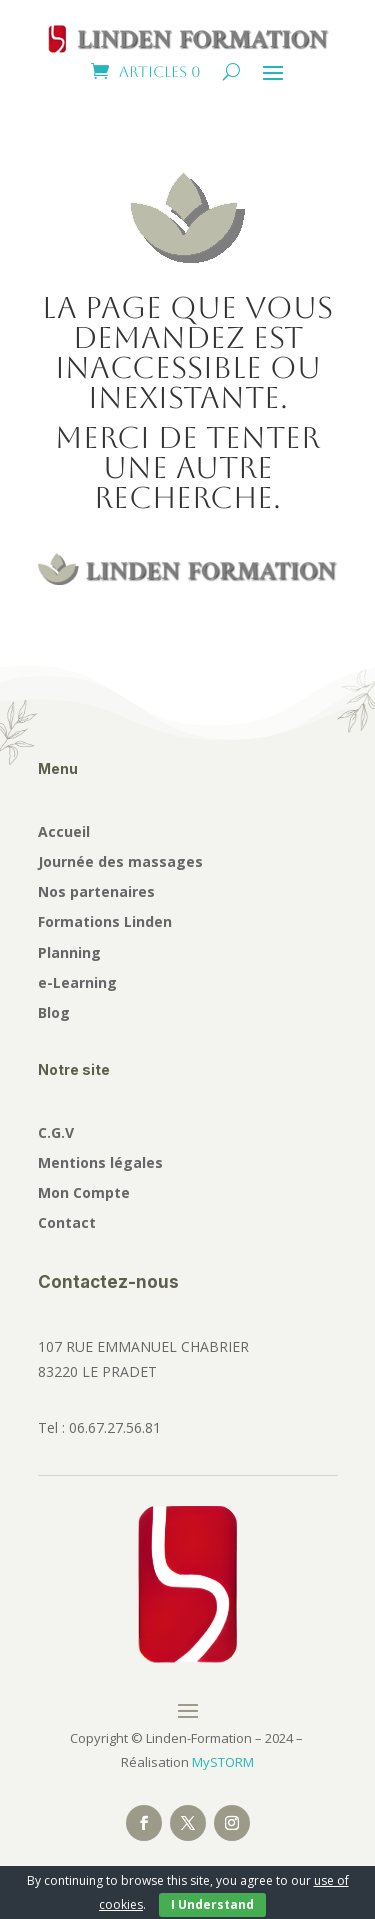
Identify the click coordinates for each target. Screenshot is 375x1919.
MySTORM (223, 1762)
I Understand (212, 1904)
